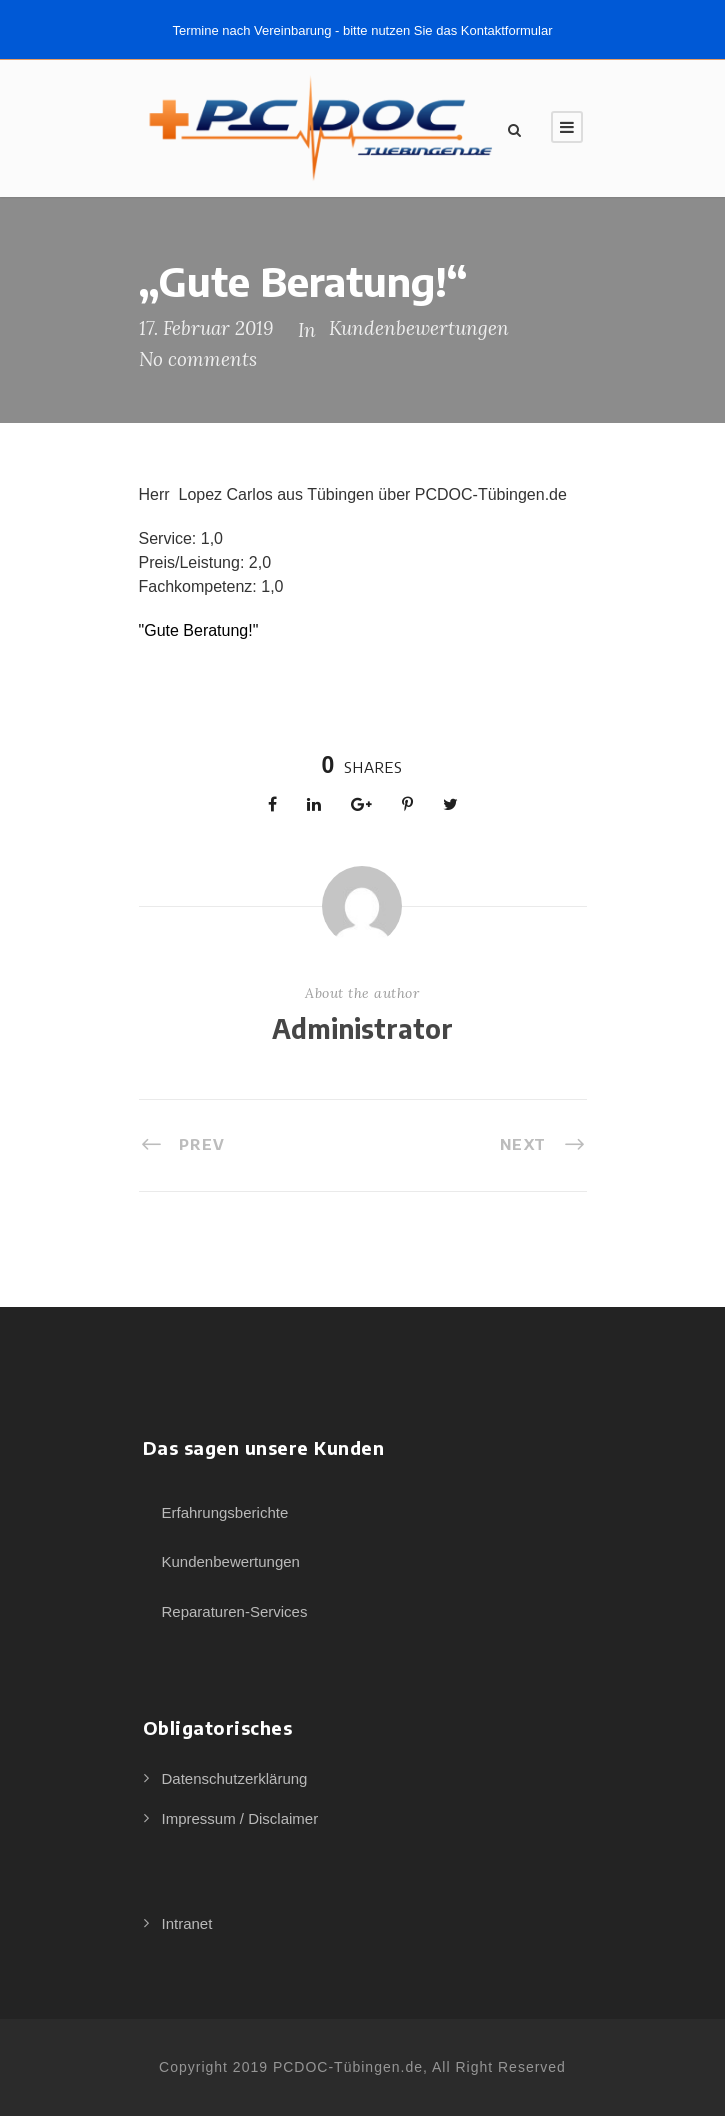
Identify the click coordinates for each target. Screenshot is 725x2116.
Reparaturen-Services (235, 1611)
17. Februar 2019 (206, 328)
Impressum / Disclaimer (240, 1818)
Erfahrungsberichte (225, 1512)
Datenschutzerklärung (235, 1778)
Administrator (362, 1028)
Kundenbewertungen (419, 328)
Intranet (187, 1923)
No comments (198, 359)
